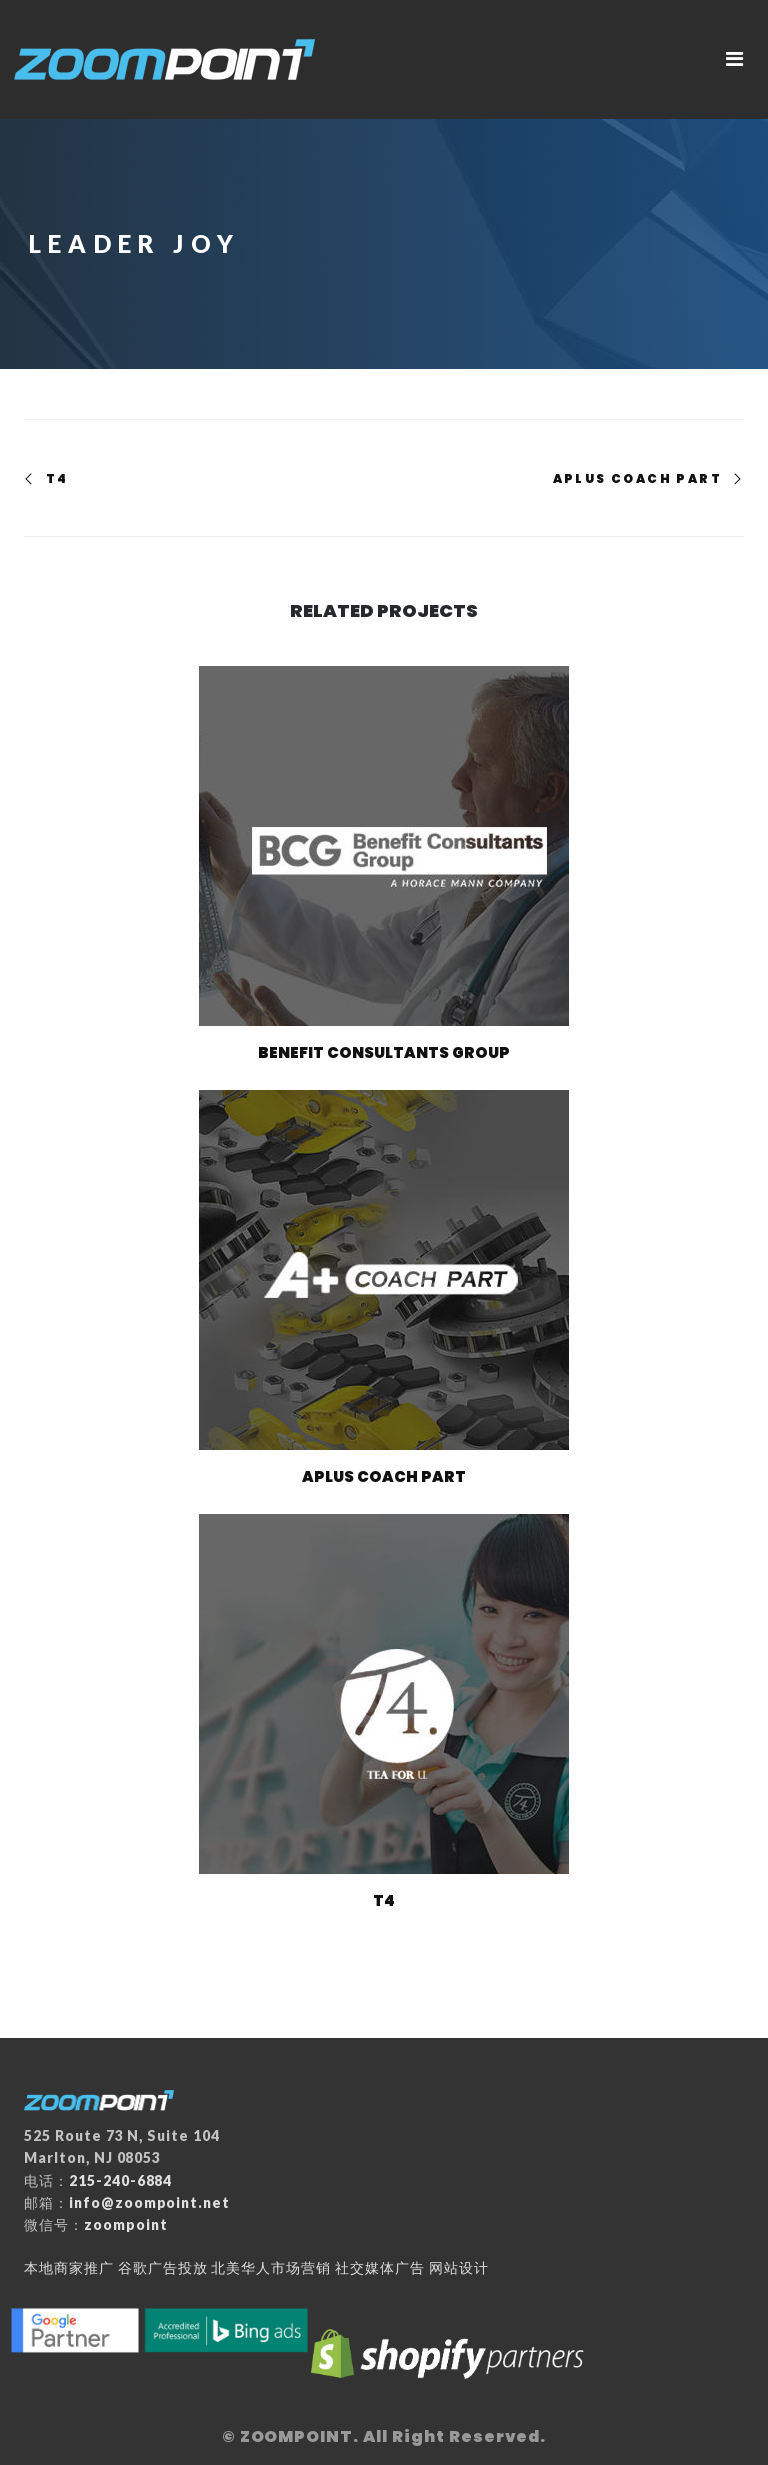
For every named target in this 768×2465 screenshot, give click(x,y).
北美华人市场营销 (271, 2267)
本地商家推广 (69, 2267)
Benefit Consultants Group (384, 1052)
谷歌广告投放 (163, 2267)
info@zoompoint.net (149, 2202)
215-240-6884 (121, 2180)
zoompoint (126, 2224)
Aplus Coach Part (637, 479)
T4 (57, 479)
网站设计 (459, 2267)
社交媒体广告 (380, 2267)
